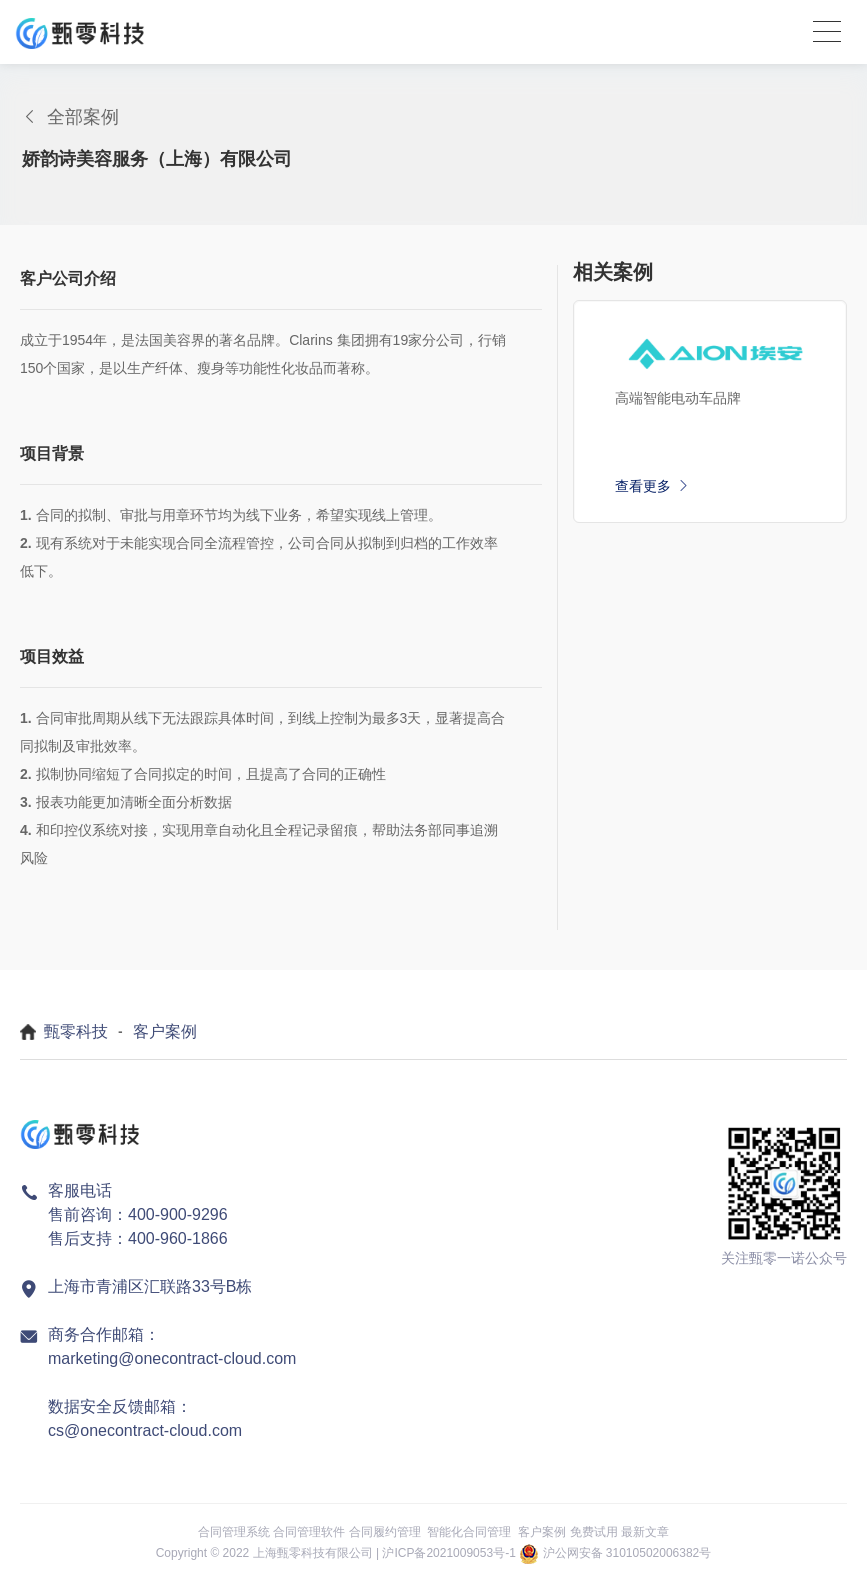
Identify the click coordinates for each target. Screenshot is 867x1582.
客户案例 (165, 1031)
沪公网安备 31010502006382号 (627, 1553)
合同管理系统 (234, 1532)
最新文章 (645, 1532)
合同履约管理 (385, 1532)
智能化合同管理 (469, 1532)
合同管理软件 (309, 1532)
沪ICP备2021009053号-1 (448, 1553)
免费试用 (594, 1532)
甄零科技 (76, 1031)
